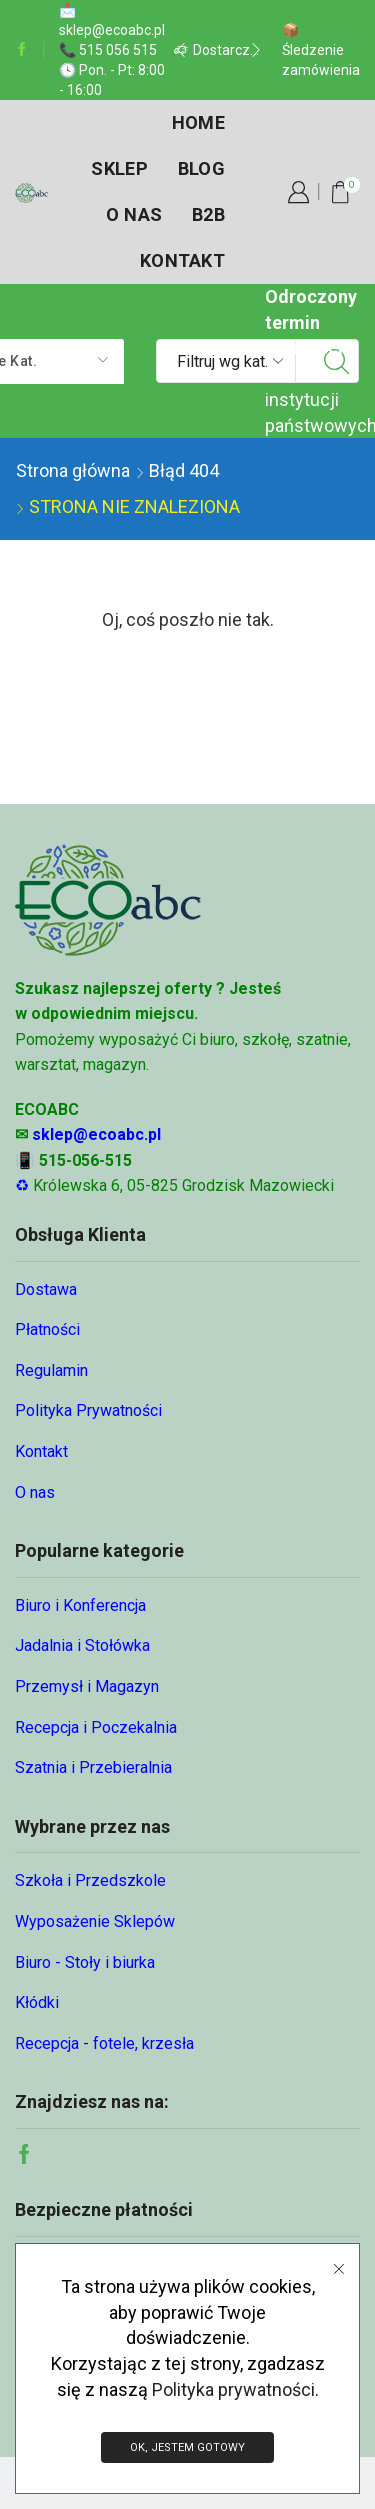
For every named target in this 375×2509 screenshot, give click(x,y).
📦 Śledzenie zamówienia (321, 50)
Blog (201, 168)
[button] (181, 50)
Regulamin (51, 1370)
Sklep (119, 168)
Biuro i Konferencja (80, 1605)
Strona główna (73, 470)
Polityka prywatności (233, 2389)
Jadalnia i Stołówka (82, 1645)
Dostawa (46, 1289)
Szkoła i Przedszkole (90, 1880)
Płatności (47, 1329)
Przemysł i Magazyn (87, 1686)
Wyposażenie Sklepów (95, 1921)
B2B (208, 214)
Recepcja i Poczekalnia (96, 1727)
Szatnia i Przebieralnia (93, 1767)
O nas (134, 214)
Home (198, 122)
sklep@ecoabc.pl (96, 1134)
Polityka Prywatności (88, 1410)
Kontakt (182, 260)
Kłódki (37, 2002)
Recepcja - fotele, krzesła (104, 2043)
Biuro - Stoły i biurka (85, 1962)
